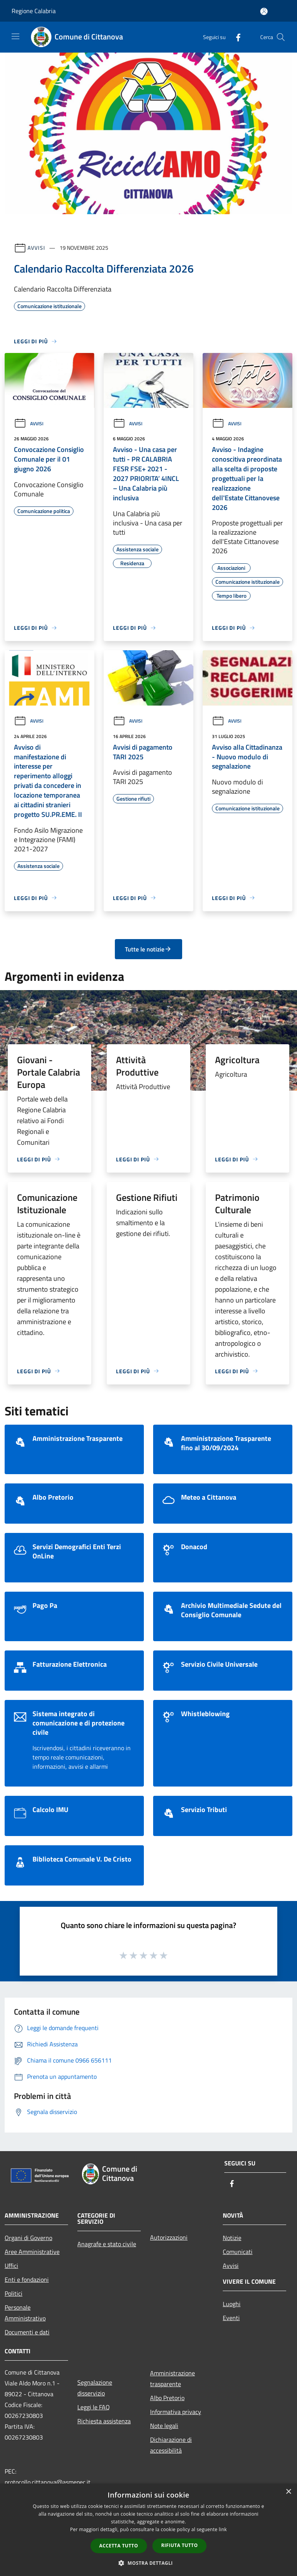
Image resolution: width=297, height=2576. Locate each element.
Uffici (11, 2265)
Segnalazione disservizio (94, 2388)
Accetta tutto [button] (118, 2545)
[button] (148, 2563)
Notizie (232, 2237)
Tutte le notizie (148, 949)
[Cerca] (280, 37)
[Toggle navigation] (15, 36)
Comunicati (238, 2251)
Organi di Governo (28, 2237)
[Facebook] (235, 37)
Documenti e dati (27, 2332)
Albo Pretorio (167, 2397)
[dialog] (148, 2530)
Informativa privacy (175, 2411)
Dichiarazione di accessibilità (171, 2445)
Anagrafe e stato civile (106, 2244)
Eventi (231, 2317)
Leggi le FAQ (93, 2407)
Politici (13, 2293)
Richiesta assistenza (104, 2421)
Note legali (164, 2425)
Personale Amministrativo (25, 2313)
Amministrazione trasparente (172, 2378)
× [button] (288, 2492)
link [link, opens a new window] (223, 2529)
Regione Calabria (34, 10)
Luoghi (232, 2303)
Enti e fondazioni (27, 2279)
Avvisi (36, 248)
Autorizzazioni (169, 2237)
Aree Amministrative (32, 2251)
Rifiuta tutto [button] (179, 2545)
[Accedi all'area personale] (264, 11)
